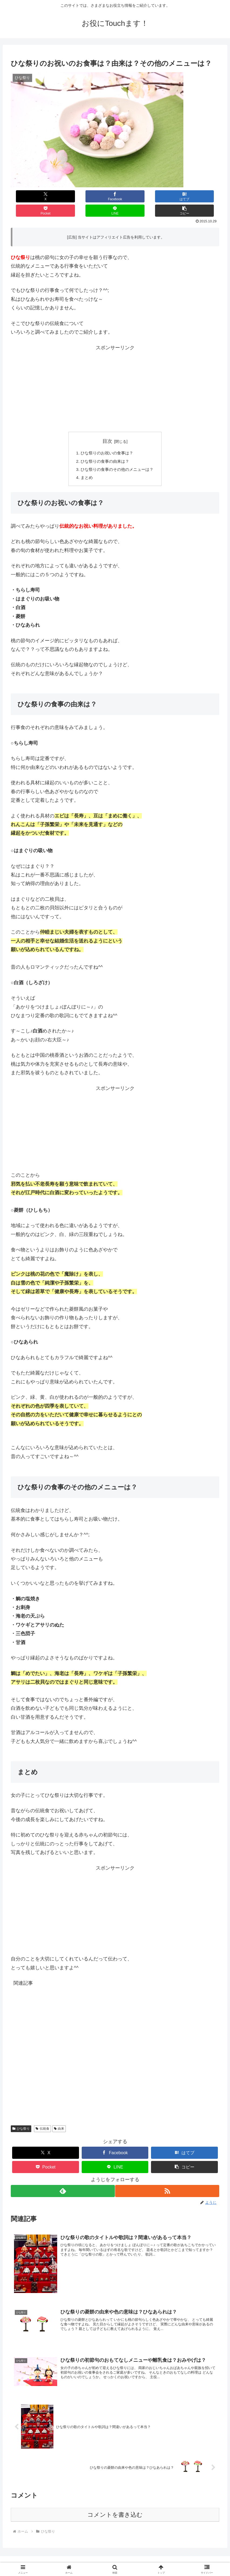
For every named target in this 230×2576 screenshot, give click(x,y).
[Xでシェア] (28, 196)
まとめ (84, 465)
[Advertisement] (115, 375)
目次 (107, 427)
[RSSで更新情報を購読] (167, 2179)
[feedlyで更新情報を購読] (62, 2179)
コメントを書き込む (115, 2503)
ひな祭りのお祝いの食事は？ (106, 439)
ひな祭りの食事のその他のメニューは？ (117, 456)
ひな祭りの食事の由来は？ (104, 448)
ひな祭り (21, 2117)
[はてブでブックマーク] (97, 196)
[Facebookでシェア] (63, 196)
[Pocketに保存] (132, 196)
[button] (202, 196)
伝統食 (42, 2117)
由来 (59, 2117)
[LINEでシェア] (167, 196)
